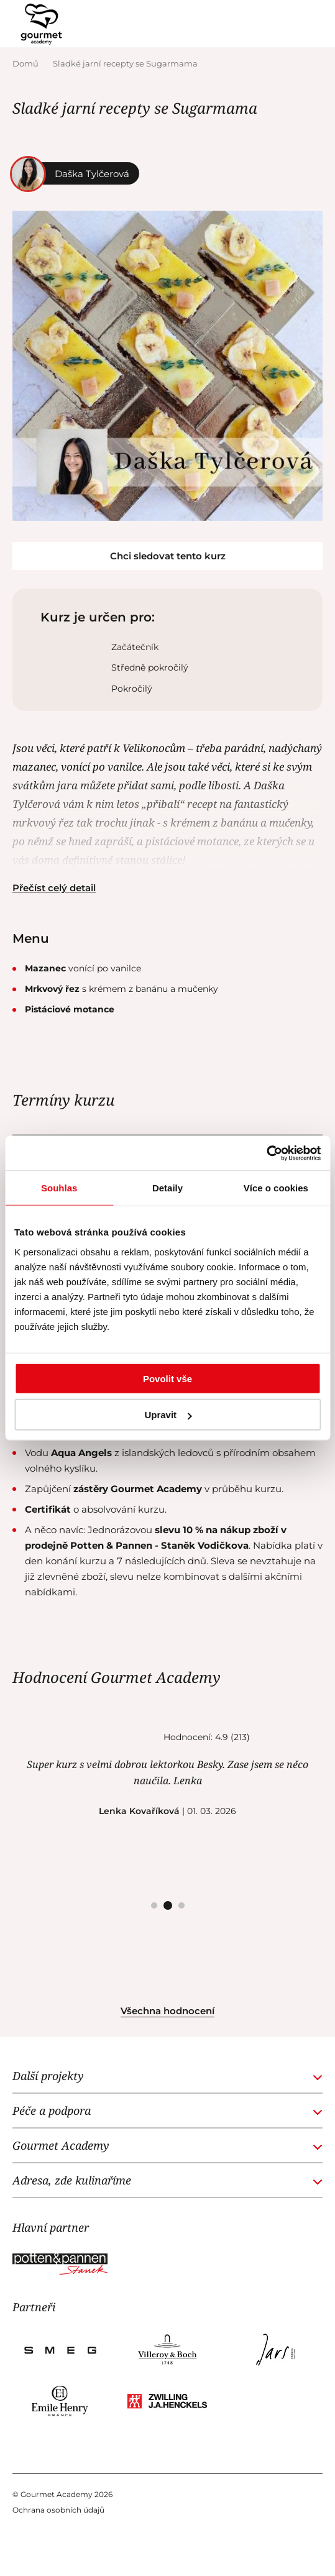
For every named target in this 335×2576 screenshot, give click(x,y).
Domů (26, 63)
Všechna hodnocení (167, 2011)
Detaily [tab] (167, 1188)
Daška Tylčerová (74, 173)
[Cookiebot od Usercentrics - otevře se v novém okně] (266, 1153)
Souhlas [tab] (59, 1188)
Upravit (167, 1414)
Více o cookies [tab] (276, 1188)
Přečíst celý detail (54, 888)
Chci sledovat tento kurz (168, 556)
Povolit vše (167, 1378)
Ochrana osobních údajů (58, 2509)
